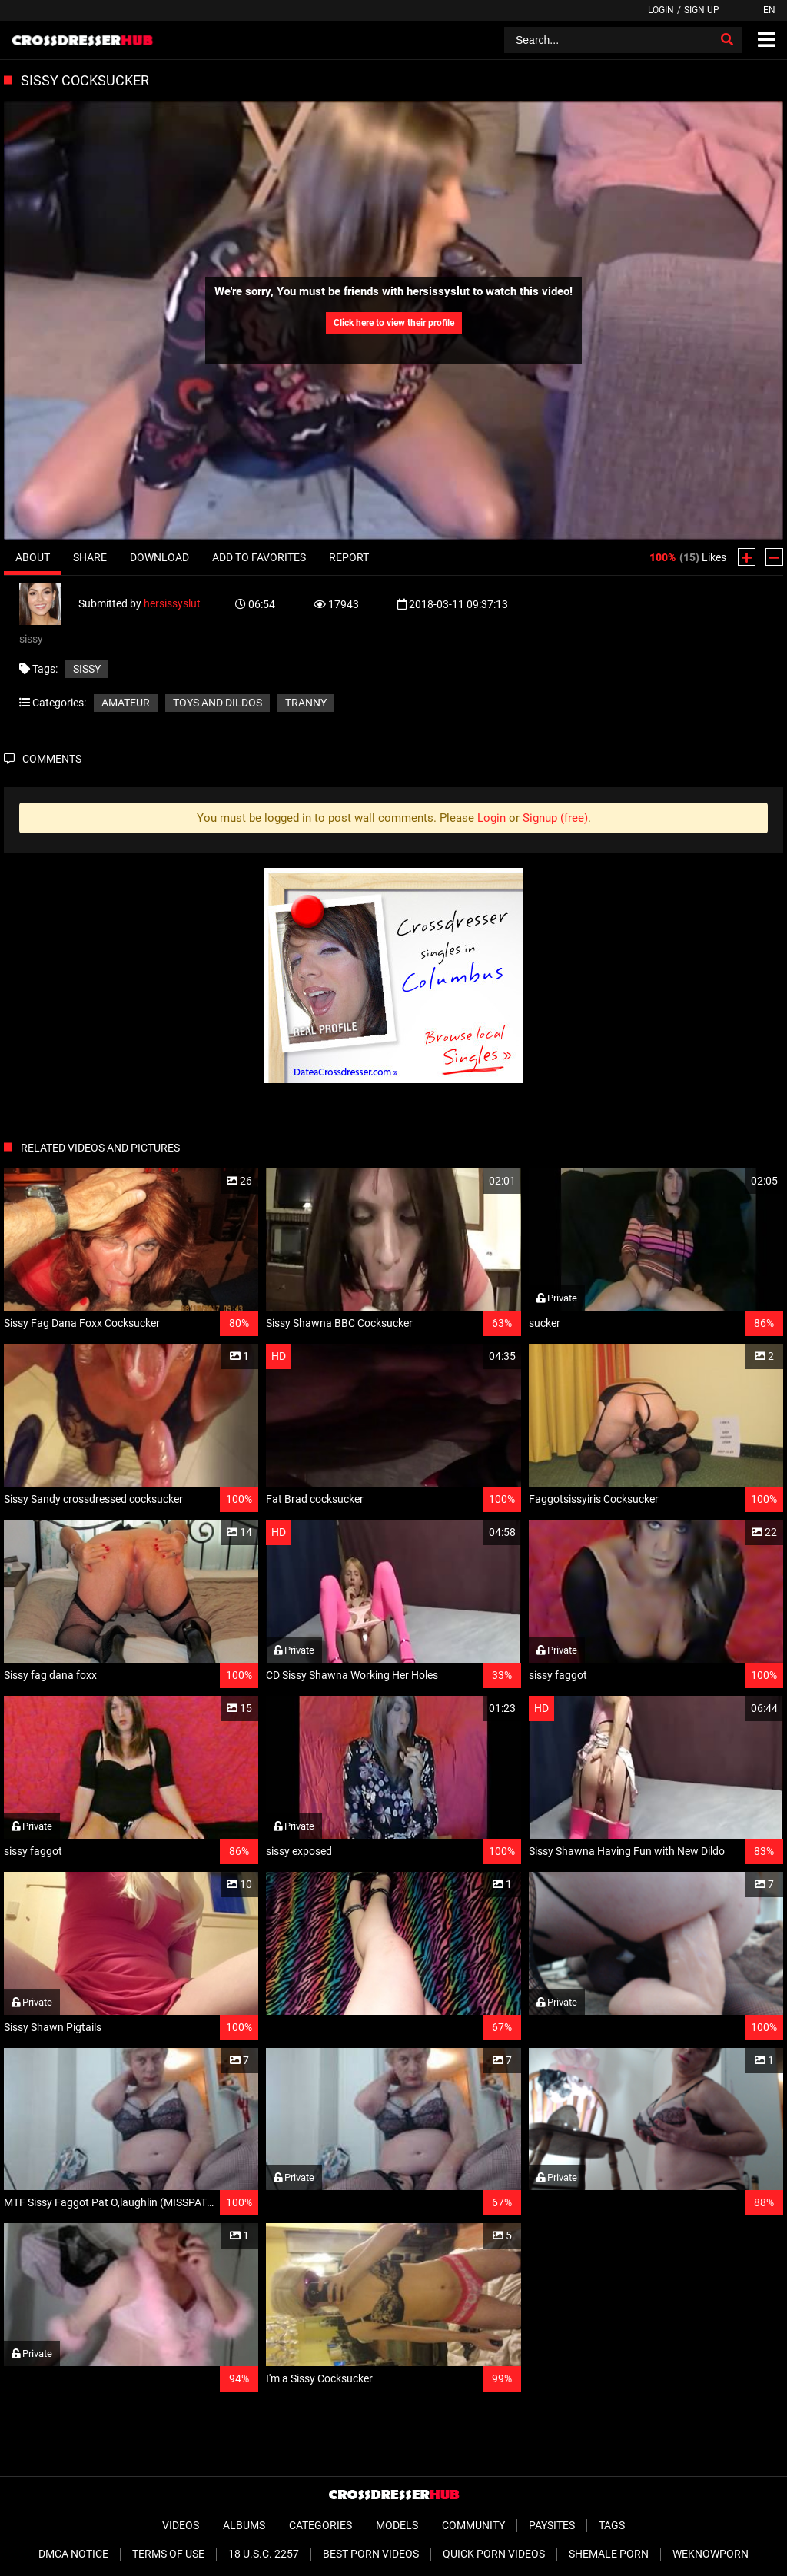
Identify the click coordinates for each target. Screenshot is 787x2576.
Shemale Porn (609, 2554)
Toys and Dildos (217, 702)
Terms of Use (168, 2554)
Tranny (306, 702)
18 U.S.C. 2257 (263, 2554)
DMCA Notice (73, 2554)
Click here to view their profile (394, 322)
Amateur (125, 702)
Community (473, 2525)
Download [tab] (159, 557)
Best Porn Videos (371, 2554)
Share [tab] (90, 557)
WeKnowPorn (710, 2554)
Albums (244, 2525)
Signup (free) (555, 818)
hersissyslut (172, 603)
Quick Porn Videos (494, 2554)
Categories (320, 2525)
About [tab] (32, 557)
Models (397, 2525)
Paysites (552, 2525)
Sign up (701, 10)
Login (661, 10)
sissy (87, 669)
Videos (180, 2525)
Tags (612, 2525)
